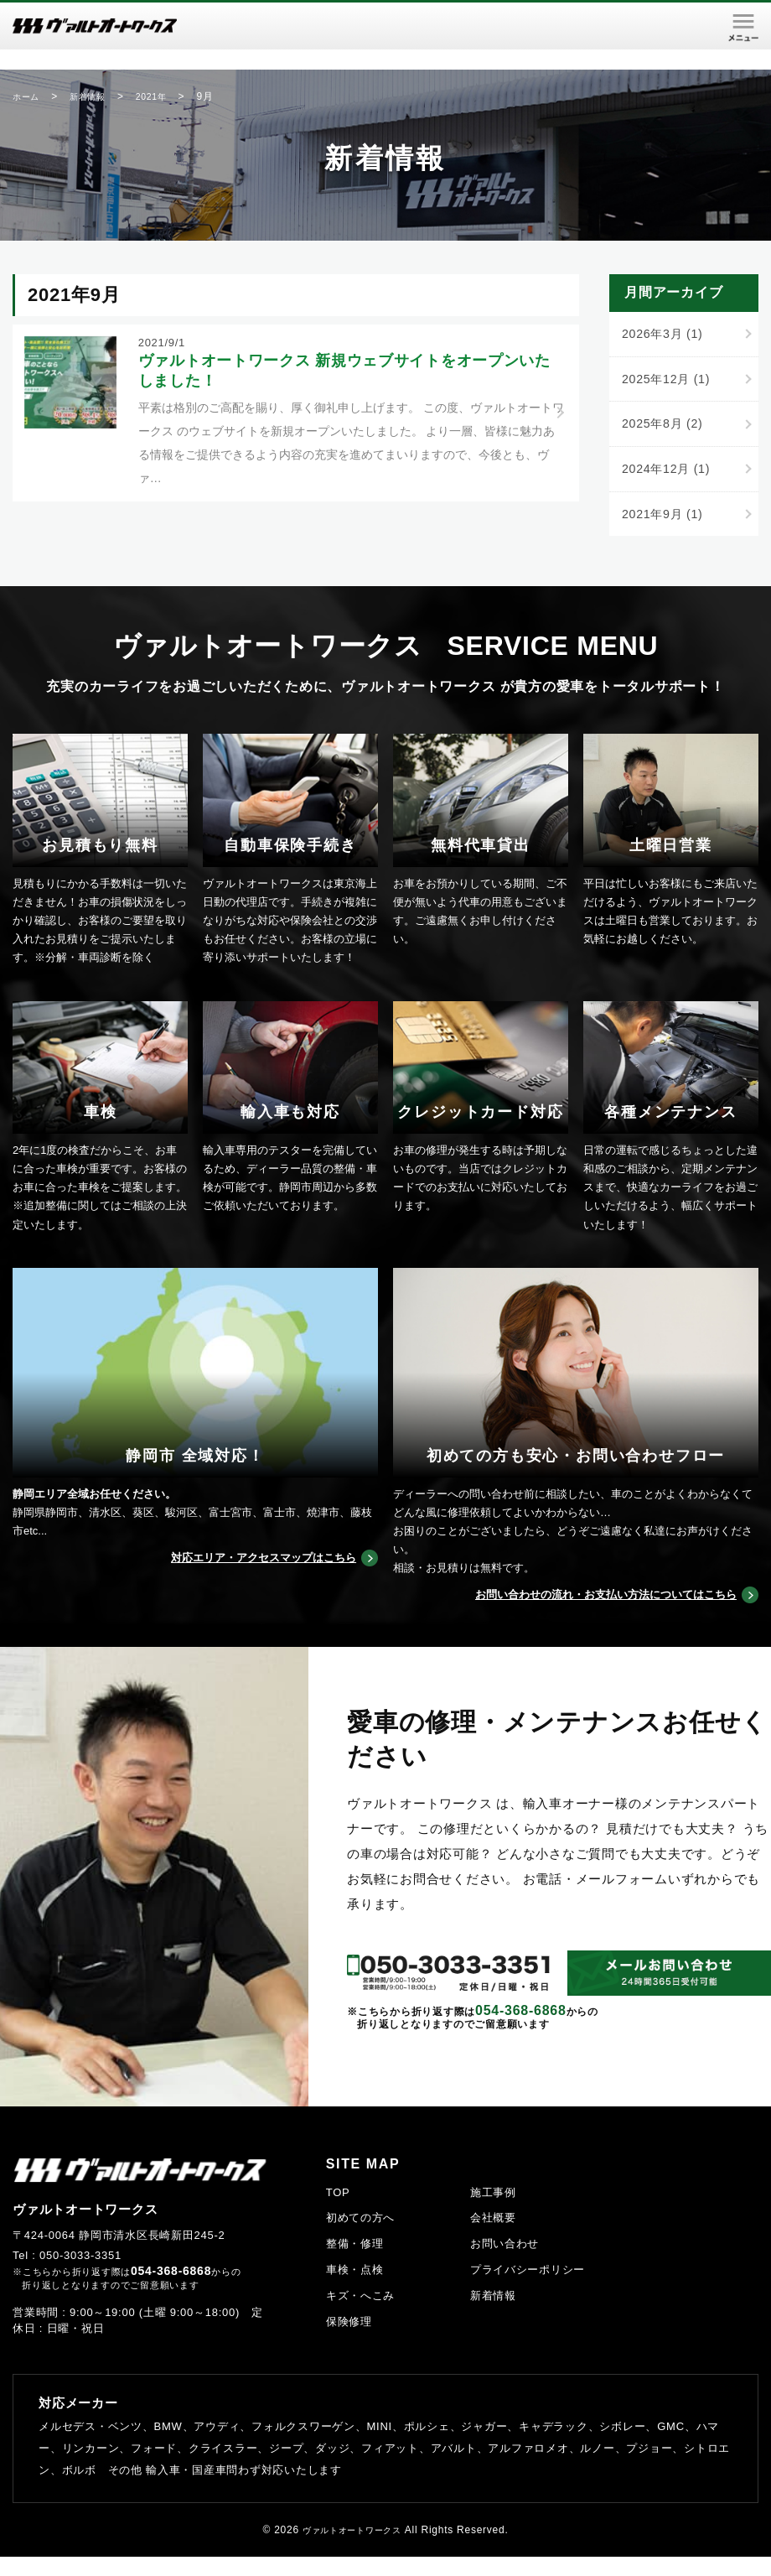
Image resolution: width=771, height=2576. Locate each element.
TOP (338, 2211)
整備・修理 (355, 2263)
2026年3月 (664, 334)
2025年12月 (669, 380)
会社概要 (493, 2237)
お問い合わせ (505, 2263)
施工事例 (493, 2211)
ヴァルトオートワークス (352, 2549)
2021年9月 (664, 519)
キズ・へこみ (361, 2315)
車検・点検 (355, 2289)
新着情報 (493, 2315)
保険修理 (349, 2340)
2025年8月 (664, 426)
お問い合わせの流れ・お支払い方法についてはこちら (586, 1614)
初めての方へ (361, 2237)
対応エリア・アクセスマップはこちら (249, 1577)
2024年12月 (669, 472)
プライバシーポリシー (528, 2289)
